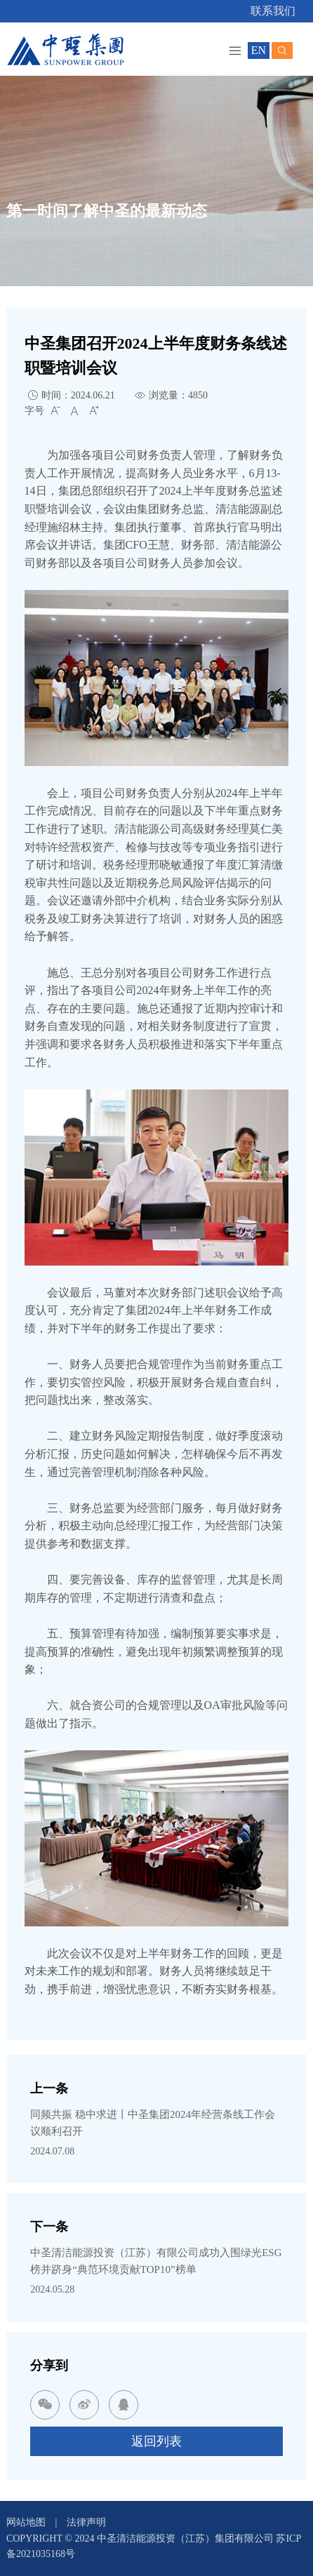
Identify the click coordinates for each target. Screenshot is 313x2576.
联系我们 (273, 11)
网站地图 (26, 2522)
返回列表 (156, 2441)
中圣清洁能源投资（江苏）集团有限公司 (187, 2538)
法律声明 (86, 2522)
